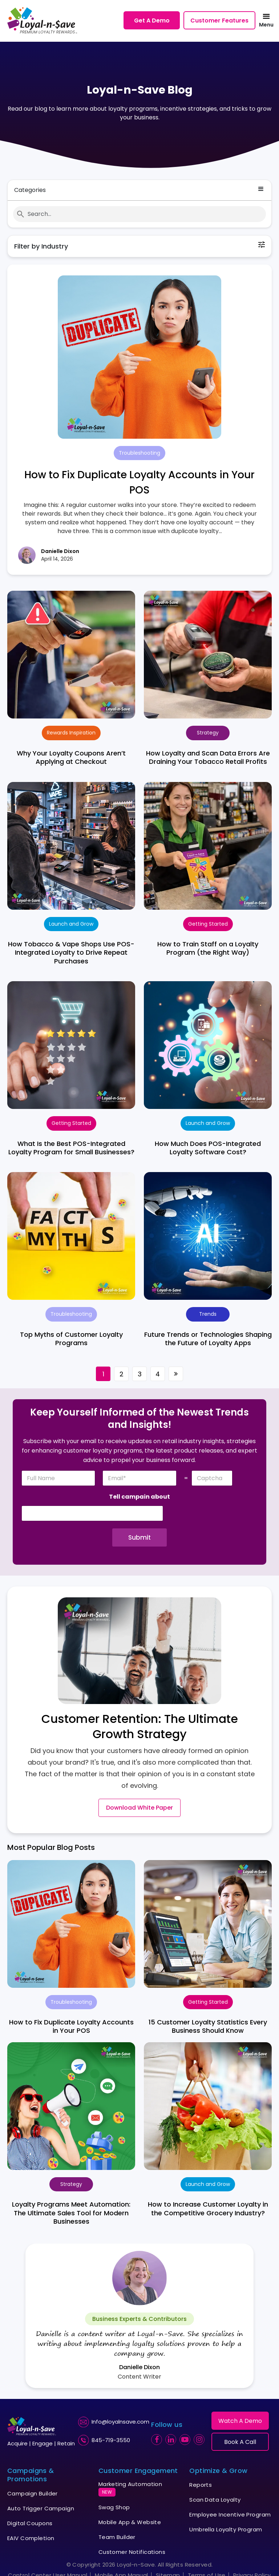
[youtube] (184, 2439)
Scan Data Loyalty (214, 2499)
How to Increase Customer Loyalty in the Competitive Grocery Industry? (208, 2208)
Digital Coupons (29, 2523)
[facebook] (156, 2439)
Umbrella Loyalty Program (225, 2529)
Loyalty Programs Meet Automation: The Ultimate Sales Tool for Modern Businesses (71, 2213)
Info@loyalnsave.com (120, 2421)
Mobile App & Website (129, 2522)
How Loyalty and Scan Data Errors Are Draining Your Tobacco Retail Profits (208, 757)
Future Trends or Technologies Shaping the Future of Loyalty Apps (208, 1338)
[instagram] (199, 2439)
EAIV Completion (30, 2538)
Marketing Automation (130, 2488)
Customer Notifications (131, 2552)
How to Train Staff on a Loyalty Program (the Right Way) (207, 948)
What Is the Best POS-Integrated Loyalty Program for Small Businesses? (71, 1147)
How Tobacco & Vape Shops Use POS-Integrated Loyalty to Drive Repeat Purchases (71, 952)
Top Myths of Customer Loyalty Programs (71, 1338)
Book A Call (240, 2442)
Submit (139, 1537)
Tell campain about (139, 1496)
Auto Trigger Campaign (40, 2508)
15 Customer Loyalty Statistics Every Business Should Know (208, 2026)
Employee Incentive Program (230, 2514)
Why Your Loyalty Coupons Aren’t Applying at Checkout (71, 757)
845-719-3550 (111, 2440)
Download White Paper (139, 1807)
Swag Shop (114, 2507)
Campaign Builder (32, 2493)
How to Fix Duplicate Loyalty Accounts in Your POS (71, 2026)
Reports (200, 2485)
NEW (107, 2492)
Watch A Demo (240, 2421)
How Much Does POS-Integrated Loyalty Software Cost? (208, 1147)
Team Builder (117, 2537)
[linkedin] (170, 2439)
